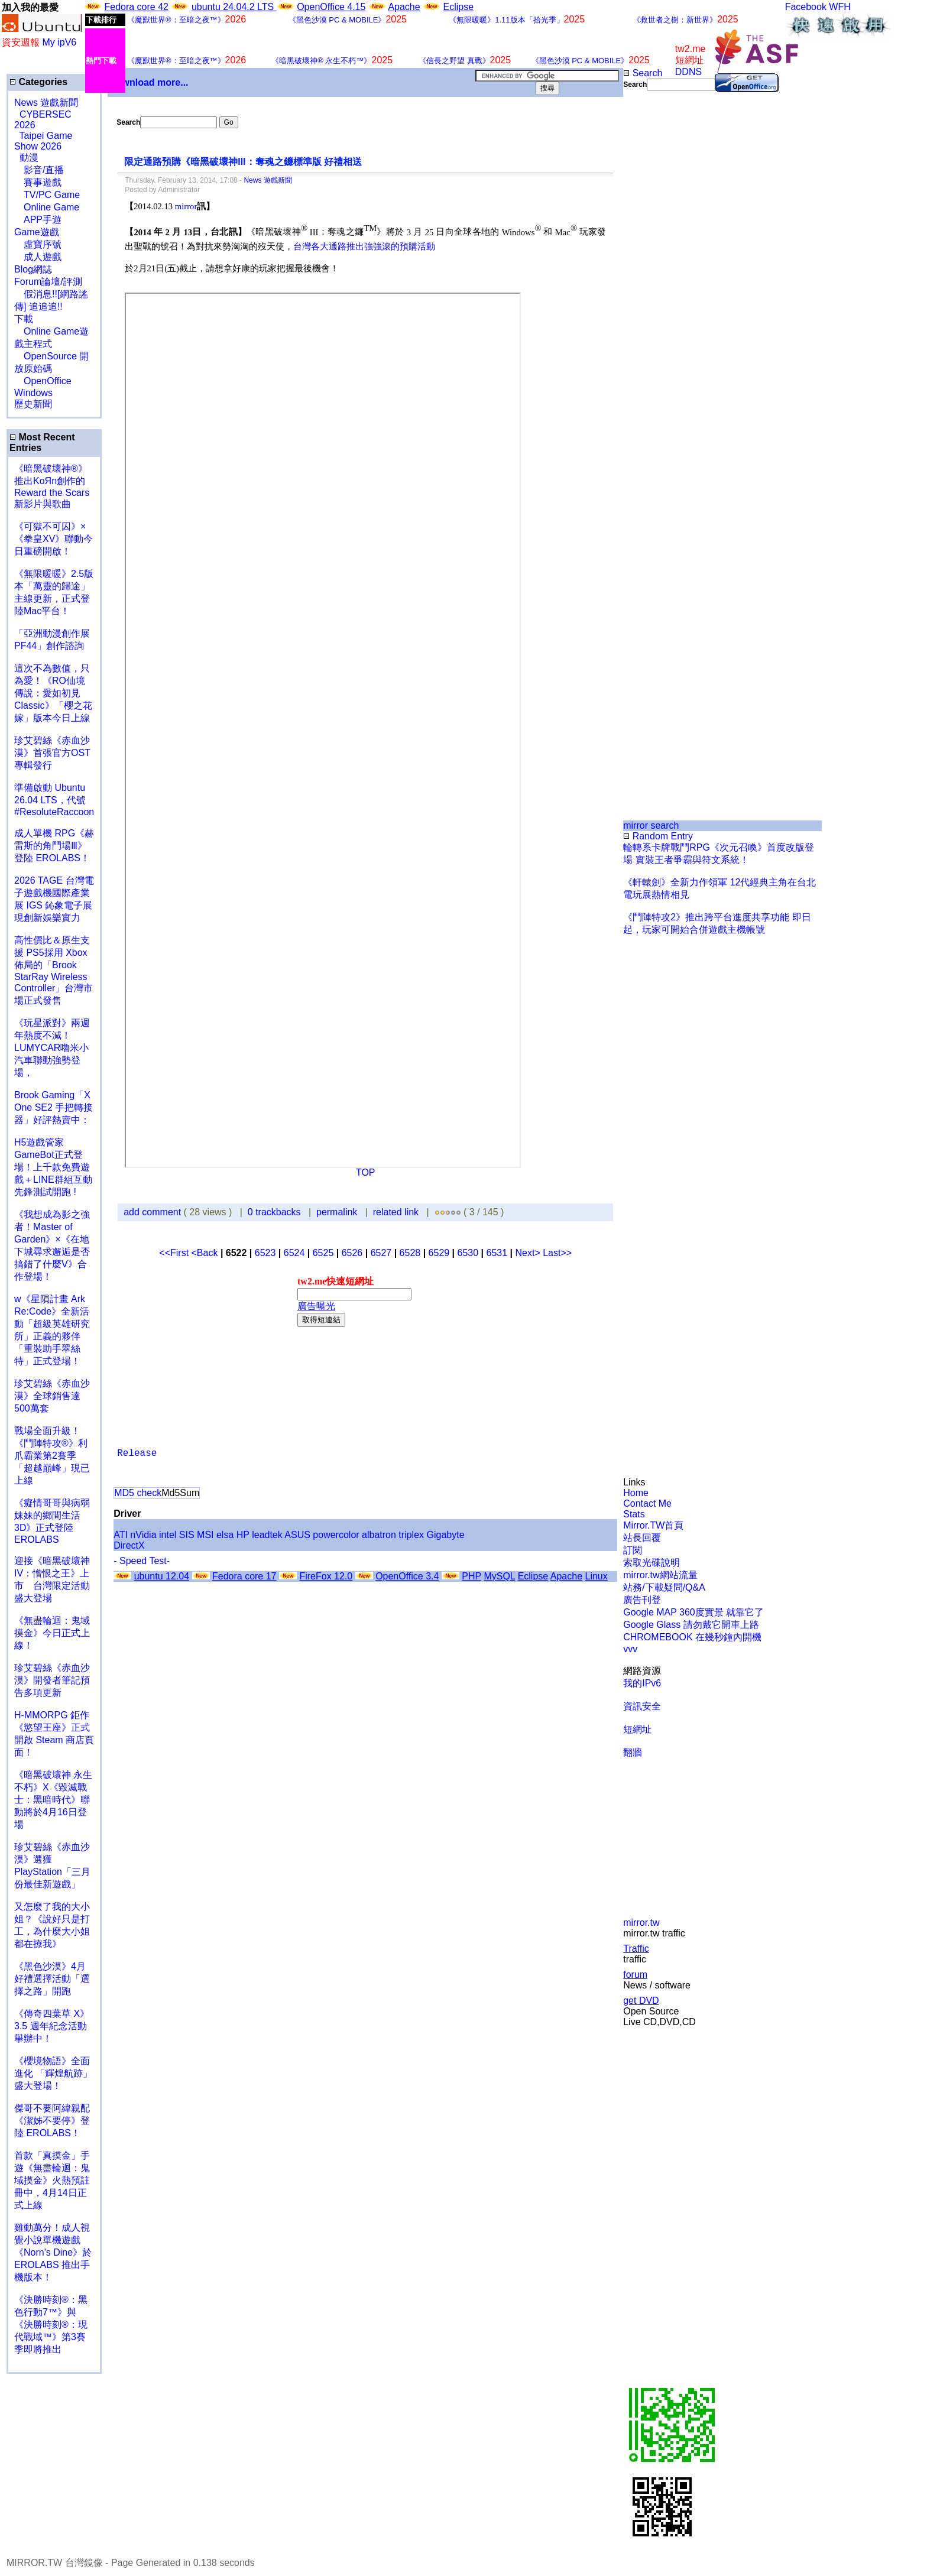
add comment (153, 1212)
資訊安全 (642, 1706)
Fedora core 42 (136, 7)
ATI (121, 1535)
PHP (471, 1576)
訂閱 (632, 1550)
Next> (529, 1253)
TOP (365, 1172)
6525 (323, 1253)
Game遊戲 (36, 232)
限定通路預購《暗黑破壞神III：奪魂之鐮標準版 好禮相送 (243, 162)
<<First (175, 1253)
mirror (186, 206)
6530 (468, 1253)
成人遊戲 (37, 257)
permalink (336, 1212)
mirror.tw (641, 1923)
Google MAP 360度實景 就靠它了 (693, 1612)
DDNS (688, 72)
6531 (497, 1253)
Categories (38, 82)
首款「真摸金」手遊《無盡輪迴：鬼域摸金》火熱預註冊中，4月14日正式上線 (52, 2180)
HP (242, 1535)
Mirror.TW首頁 (653, 1525)
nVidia (143, 1535)
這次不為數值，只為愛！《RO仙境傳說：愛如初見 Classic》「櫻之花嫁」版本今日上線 (56, 693)
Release (137, 1453)
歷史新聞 (33, 404)
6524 (294, 1253)
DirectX (129, 1545)
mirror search (651, 825)
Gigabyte (446, 1535)
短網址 (637, 1729)
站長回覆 (642, 1538)
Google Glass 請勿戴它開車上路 (691, 1625)
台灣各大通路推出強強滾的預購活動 (364, 246)
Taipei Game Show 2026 (43, 141)
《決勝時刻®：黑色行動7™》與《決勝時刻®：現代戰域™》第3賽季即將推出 (50, 2324)
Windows (33, 393)
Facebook (805, 7)
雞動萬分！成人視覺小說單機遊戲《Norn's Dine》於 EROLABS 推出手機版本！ (53, 2252)
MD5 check (137, 1493)
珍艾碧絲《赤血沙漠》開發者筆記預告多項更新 (52, 1680)
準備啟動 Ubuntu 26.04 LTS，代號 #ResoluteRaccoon (54, 800)
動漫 (29, 158)
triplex (411, 1535)
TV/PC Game (47, 195)
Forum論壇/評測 (48, 282)
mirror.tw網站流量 (660, 1575)
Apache (404, 7)
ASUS (297, 1535)
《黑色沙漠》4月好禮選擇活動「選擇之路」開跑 (52, 1978)
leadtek (267, 1535)
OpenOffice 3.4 (407, 1576)
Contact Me (647, 1503)
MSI (205, 1535)
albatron (379, 1535)
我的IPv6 (642, 1683)
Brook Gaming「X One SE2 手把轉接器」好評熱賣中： (53, 1107)
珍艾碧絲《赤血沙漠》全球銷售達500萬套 (52, 1395)
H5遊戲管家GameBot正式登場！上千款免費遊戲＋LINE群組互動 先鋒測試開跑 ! (53, 1167)
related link (396, 1212)
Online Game (46, 207)
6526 (352, 1253)
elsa (225, 1535)
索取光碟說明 (651, 1563)
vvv (630, 1649)
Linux (596, 1576)
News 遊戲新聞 (46, 103)
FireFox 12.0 (325, 1576)
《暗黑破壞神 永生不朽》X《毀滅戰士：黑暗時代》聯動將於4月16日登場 (53, 1799)
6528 (410, 1253)
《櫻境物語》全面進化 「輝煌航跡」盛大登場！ (53, 2073)
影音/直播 (39, 170)
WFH (839, 7)
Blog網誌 (33, 269)
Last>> (557, 1253)
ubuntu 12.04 (161, 1576)
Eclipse (458, 7)
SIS (187, 1535)
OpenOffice (43, 381)
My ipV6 (59, 42)
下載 (23, 319)
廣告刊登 (642, 1600)
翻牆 (632, 1752)
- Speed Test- (142, 1561)
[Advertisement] (661, 288)
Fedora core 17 (244, 1576)
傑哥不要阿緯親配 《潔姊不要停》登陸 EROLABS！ (52, 2120)
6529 (439, 1253)
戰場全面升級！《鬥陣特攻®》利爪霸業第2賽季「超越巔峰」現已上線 (52, 1455)
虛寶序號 (37, 244)
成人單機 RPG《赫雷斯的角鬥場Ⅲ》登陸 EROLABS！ (54, 845)
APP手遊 (37, 220)
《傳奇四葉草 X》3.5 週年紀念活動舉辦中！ (51, 2026)
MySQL (499, 1576)
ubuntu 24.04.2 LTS (234, 7)
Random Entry (658, 836)
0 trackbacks (274, 1212)
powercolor (336, 1535)
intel (167, 1535)
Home (636, 1493)
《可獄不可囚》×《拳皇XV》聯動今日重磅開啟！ (53, 538)
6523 (265, 1253)
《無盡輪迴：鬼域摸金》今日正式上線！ (52, 1632)
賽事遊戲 (37, 182)
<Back (206, 1253)
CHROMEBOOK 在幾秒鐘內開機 (692, 1637)
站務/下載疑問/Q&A (664, 1587)
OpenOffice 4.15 (331, 7)
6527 (381, 1253)
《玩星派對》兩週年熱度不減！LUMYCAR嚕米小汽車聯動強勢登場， (52, 1048)
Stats (633, 1514)
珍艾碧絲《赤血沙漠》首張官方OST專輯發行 (52, 752)
